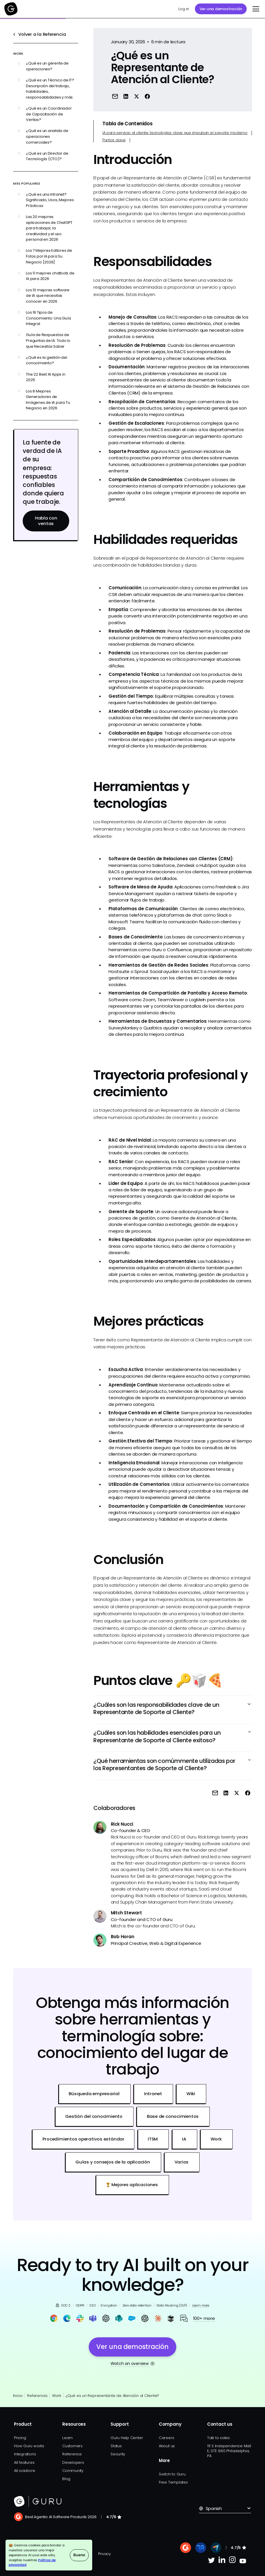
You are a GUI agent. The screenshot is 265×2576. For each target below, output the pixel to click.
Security (118, 2454)
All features (24, 2462)
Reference (72, 2454)
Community (72, 2470)
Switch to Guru (172, 2474)
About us (167, 2446)
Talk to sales (218, 2438)
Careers (166, 2438)
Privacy (104, 2554)
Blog (66, 2479)
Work (56, 2395)
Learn (67, 2438)
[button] (255, 9)
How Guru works (29, 2446)
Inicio (18, 2395)
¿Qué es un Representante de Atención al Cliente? (112, 2395)
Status (116, 2446)
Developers (73, 2462)
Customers (72, 2446)
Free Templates (173, 2482)
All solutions (24, 2470)
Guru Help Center (127, 2438)
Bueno (79, 2555)
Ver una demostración (221, 9)
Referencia (37, 2395)
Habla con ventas (46, 520)
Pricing (20, 2438)
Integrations (25, 2454)
